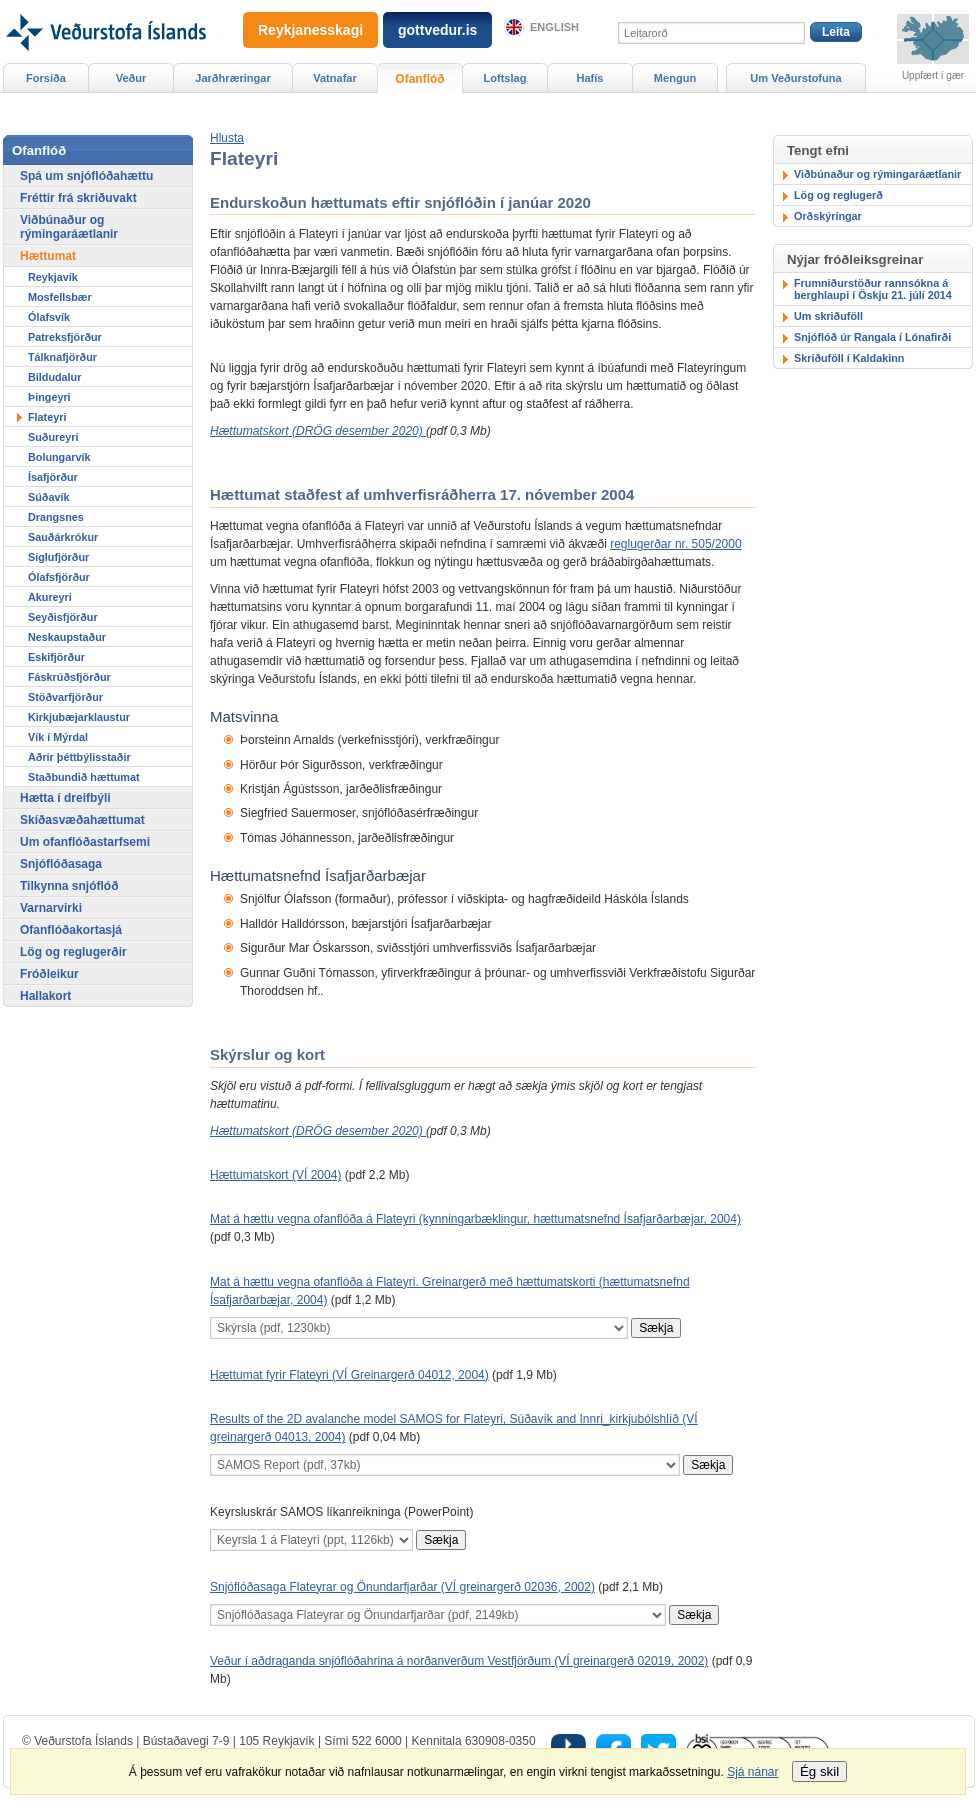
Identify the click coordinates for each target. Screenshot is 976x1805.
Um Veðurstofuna (795, 78)
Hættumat (48, 256)
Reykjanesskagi (310, 30)
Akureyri (50, 597)
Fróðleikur (49, 974)
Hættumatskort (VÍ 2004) (275, 1175)
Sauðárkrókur (63, 537)
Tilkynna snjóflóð (69, 886)
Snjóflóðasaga (61, 864)
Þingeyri (49, 397)
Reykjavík (53, 277)
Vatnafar (335, 78)
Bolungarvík (59, 457)
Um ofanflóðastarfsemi (85, 842)
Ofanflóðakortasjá (71, 930)
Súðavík (48, 497)
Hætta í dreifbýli (65, 798)
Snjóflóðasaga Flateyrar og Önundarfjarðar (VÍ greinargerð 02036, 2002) (402, 1587)
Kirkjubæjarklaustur (79, 717)
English (554, 27)
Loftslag (505, 78)
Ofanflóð (419, 79)
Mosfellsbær (60, 297)
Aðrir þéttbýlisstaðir (79, 757)
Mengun (675, 78)
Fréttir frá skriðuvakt (78, 198)
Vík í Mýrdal (58, 737)
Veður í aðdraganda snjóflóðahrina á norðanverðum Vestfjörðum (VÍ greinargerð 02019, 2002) (459, 1661)
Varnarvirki (51, 908)
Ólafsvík (49, 317)
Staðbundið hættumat (84, 777)
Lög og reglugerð (838, 195)
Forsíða (46, 78)
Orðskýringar (828, 216)
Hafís (590, 78)
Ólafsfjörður (59, 577)
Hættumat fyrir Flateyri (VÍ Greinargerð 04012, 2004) (349, 1375)
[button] (227, 138)
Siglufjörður (58, 557)
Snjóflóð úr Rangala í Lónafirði (872, 337)
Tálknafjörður (62, 357)
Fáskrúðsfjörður (69, 677)
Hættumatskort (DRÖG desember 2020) (318, 431)
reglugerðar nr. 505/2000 (675, 544)
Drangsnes (56, 517)
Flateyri (47, 417)
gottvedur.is (437, 30)
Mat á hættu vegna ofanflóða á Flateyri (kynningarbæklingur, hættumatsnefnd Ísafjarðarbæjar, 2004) (475, 1219)
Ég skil (819, 1771)
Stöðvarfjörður (65, 697)
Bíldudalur (54, 377)
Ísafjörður (53, 477)
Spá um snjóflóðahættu (86, 176)
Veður (131, 78)
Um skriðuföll (828, 316)
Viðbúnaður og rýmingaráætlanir (877, 174)
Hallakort (45, 996)
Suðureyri (53, 437)
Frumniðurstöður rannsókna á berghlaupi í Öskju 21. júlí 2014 (873, 289)
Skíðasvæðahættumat (82, 820)
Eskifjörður (56, 657)
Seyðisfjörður (63, 617)
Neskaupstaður (67, 637)
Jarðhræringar (232, 78)
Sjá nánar (752, 1772)
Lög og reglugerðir (73, 952)
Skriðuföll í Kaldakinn (849, 358)
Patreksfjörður (65, 337)
